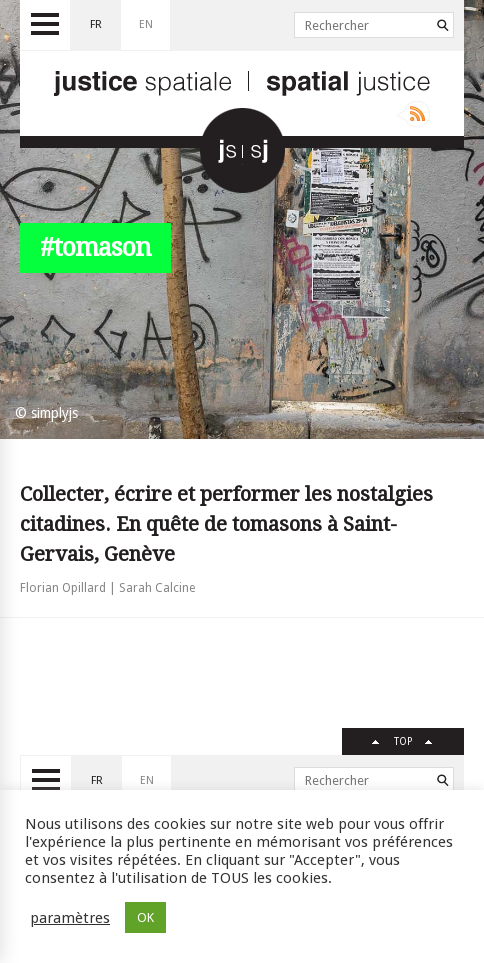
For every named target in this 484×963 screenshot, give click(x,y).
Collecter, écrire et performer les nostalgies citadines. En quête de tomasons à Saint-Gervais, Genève (226, 524)
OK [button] (145, 917)
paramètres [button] (70, 918)
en (146, 24)
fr (96, 24)
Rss (413, 114)
